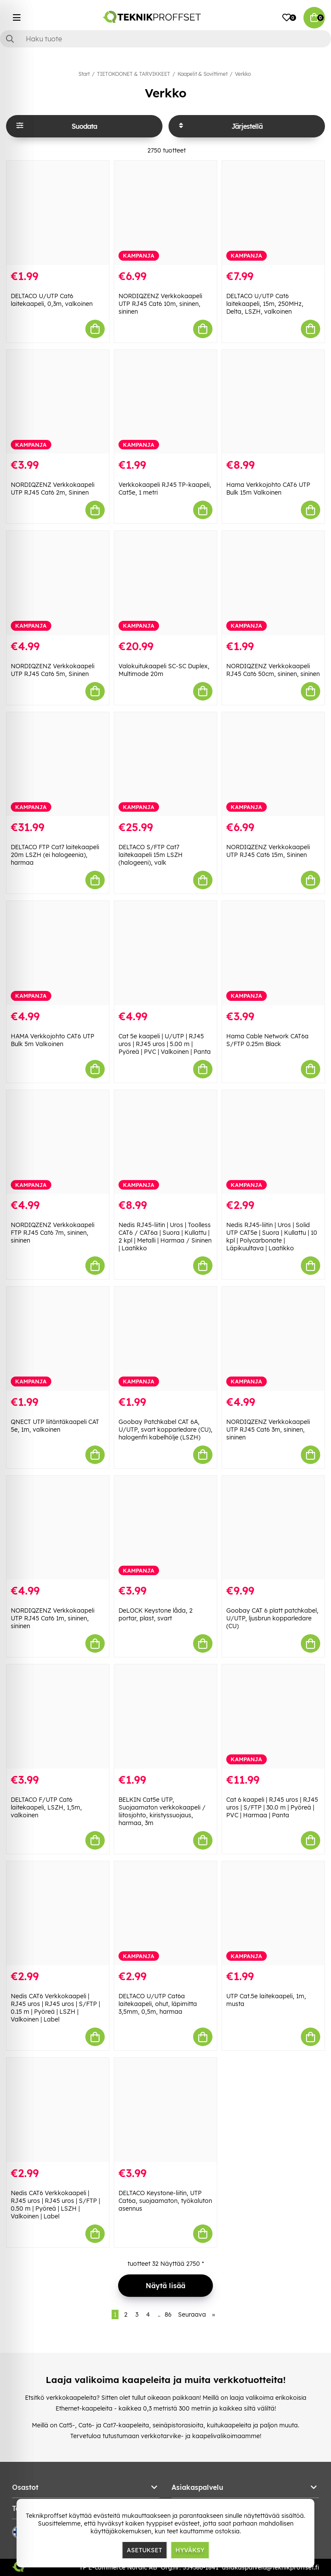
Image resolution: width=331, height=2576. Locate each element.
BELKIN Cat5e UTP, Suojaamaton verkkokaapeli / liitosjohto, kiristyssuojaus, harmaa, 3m (162, 1811)
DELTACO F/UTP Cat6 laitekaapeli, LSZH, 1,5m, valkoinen (46, 1807)
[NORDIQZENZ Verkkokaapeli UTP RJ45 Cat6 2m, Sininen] (57, 402)
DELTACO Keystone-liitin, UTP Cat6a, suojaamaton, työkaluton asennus (165, 2200)
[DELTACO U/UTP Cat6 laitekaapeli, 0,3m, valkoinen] (57, 213)
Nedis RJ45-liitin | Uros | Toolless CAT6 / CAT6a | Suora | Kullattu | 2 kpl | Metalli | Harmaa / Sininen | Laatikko (165, 1236)
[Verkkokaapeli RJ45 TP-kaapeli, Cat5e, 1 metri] (165, 402)
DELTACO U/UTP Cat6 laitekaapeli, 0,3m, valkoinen (52, 300)
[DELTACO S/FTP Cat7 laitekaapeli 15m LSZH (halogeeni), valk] (165, 764)
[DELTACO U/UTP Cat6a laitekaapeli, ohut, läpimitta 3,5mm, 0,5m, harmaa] (165, 1913)
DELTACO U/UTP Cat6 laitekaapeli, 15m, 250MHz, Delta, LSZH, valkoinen (264, 303)
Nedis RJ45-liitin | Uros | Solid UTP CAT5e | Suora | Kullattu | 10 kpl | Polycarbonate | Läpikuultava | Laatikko (271, 1236)
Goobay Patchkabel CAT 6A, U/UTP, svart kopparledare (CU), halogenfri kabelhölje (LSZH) (165, 1429)
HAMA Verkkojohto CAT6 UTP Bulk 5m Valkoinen (52, 1040)
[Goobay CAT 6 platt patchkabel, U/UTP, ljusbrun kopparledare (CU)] (273, 1528)
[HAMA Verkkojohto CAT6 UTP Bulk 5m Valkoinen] (57, 953)
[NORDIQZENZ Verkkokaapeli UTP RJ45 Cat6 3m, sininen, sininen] (273, 1338)
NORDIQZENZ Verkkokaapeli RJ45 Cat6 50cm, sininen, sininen (273, 670)
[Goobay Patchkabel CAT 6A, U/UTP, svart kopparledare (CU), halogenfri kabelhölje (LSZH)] (165, 1338)
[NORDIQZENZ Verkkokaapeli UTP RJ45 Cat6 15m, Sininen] (273, 764)
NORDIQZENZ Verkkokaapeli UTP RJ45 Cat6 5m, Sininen (52, 670)
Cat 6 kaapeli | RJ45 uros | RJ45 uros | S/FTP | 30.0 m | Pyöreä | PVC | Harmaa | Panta (272, 1807)
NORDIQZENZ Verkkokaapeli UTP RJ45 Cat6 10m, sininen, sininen (160, 303)
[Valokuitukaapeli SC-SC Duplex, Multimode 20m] (165, 583)
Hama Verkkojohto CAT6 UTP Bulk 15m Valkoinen (268, 488)
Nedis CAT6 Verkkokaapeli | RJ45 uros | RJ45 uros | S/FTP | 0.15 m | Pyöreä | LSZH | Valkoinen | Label (55, 2007)
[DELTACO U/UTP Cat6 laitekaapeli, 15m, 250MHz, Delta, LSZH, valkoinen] (273, 213)
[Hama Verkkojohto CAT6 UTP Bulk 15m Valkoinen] (273, 402)
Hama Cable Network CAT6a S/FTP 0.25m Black (267, 1040)
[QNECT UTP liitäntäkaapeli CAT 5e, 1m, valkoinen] (57, 1338)
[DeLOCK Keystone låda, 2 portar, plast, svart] (165, 1528)
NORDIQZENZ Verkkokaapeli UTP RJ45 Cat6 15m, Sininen (268, 851)
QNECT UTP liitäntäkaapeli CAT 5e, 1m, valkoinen (55, 1425)
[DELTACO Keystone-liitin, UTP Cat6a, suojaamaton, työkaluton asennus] (165, 2110)
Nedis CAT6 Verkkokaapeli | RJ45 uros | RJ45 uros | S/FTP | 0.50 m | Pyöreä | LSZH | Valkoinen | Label (55, 2204)
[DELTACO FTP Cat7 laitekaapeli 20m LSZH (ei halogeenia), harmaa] (57, 764)
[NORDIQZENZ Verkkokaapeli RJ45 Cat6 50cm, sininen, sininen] (273, 583)
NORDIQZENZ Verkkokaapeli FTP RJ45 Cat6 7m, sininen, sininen (52, 1232)
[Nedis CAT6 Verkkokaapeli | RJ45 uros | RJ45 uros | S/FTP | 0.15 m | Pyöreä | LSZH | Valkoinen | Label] (57, 1913)
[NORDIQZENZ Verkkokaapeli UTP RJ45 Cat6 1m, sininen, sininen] (57, 1528)
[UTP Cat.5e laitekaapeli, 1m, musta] (273, 1913)
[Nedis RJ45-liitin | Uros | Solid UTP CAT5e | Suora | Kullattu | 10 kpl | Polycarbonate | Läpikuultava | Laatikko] (273, 1142)
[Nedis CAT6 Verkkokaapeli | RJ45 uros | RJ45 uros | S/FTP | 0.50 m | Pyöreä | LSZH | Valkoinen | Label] (57, 2110)
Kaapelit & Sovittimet (203, 74)
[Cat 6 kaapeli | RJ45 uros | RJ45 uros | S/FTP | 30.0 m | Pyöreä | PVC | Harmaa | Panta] (273, 1716)
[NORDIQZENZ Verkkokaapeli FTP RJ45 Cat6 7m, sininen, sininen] (57, 1142)
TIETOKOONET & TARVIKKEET (133, 74)
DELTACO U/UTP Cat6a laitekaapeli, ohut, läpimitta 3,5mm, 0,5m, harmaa (158, 2003)
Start (84, 74)
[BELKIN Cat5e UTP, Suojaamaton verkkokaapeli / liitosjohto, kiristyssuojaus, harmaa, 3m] (165, 1716)
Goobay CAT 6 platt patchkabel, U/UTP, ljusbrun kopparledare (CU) (272, 1618)
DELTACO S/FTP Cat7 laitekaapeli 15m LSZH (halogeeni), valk (151, 854)
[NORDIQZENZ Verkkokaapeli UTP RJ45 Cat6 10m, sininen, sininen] (165, 213)
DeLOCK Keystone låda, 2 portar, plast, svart (156, 1614)
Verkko (243, 74)
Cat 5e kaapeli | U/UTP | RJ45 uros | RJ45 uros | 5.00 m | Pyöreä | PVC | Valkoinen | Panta (165, 1044)
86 (168, 2314)
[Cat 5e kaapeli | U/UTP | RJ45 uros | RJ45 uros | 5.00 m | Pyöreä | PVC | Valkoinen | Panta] (165, 953)
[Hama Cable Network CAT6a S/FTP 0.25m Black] (273, 953)
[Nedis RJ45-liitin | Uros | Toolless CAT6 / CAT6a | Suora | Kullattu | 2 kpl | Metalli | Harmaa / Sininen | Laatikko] (165, 1142)
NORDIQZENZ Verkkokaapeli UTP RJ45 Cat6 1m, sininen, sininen (52, 1618)
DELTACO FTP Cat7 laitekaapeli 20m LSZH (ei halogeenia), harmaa (55, 854)
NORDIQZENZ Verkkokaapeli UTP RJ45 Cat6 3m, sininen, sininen (268, 1429)
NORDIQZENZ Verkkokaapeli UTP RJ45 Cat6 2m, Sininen (52, 488)
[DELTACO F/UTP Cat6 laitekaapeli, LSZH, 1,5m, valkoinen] (57, 1716)
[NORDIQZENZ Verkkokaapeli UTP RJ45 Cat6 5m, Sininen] (57, 583)
